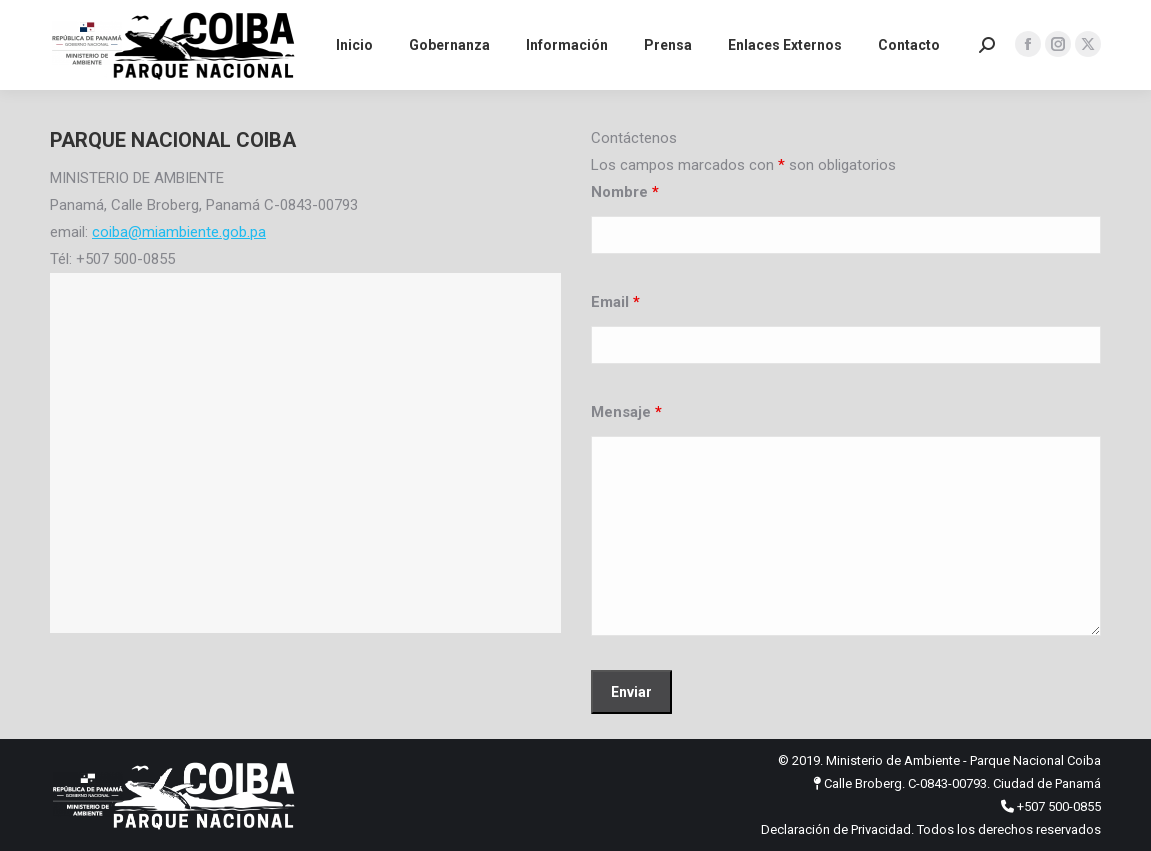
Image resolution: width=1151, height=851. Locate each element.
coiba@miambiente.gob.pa (179, 232)
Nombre (625, 192)
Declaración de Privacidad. (837, 829)
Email (615, 302)
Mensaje (626, 412)
